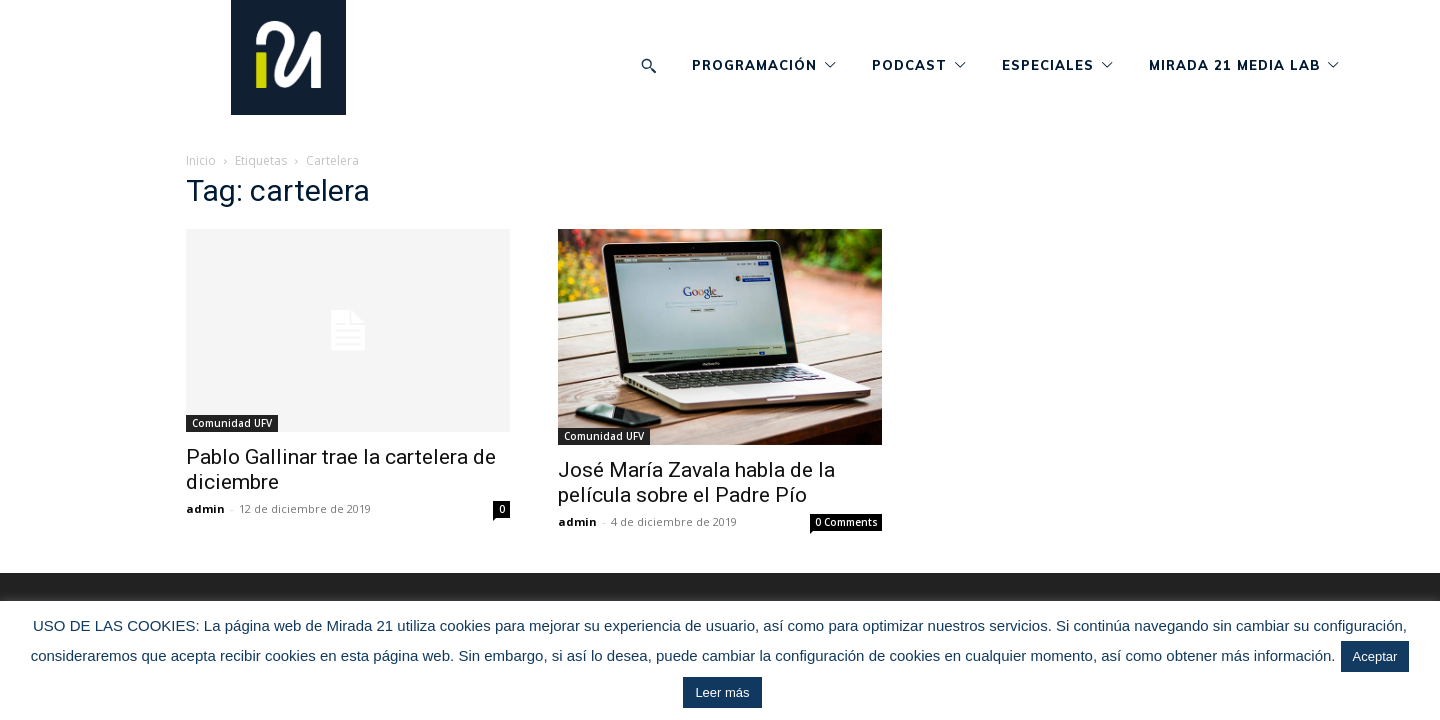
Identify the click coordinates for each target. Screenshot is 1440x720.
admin (205, 508)
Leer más (722, 692)
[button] (648, 65)
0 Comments (846, 522)
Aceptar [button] (1375, 656)
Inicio (201, 160)
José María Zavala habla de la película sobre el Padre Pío (696, 482)
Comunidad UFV (232, 423)
